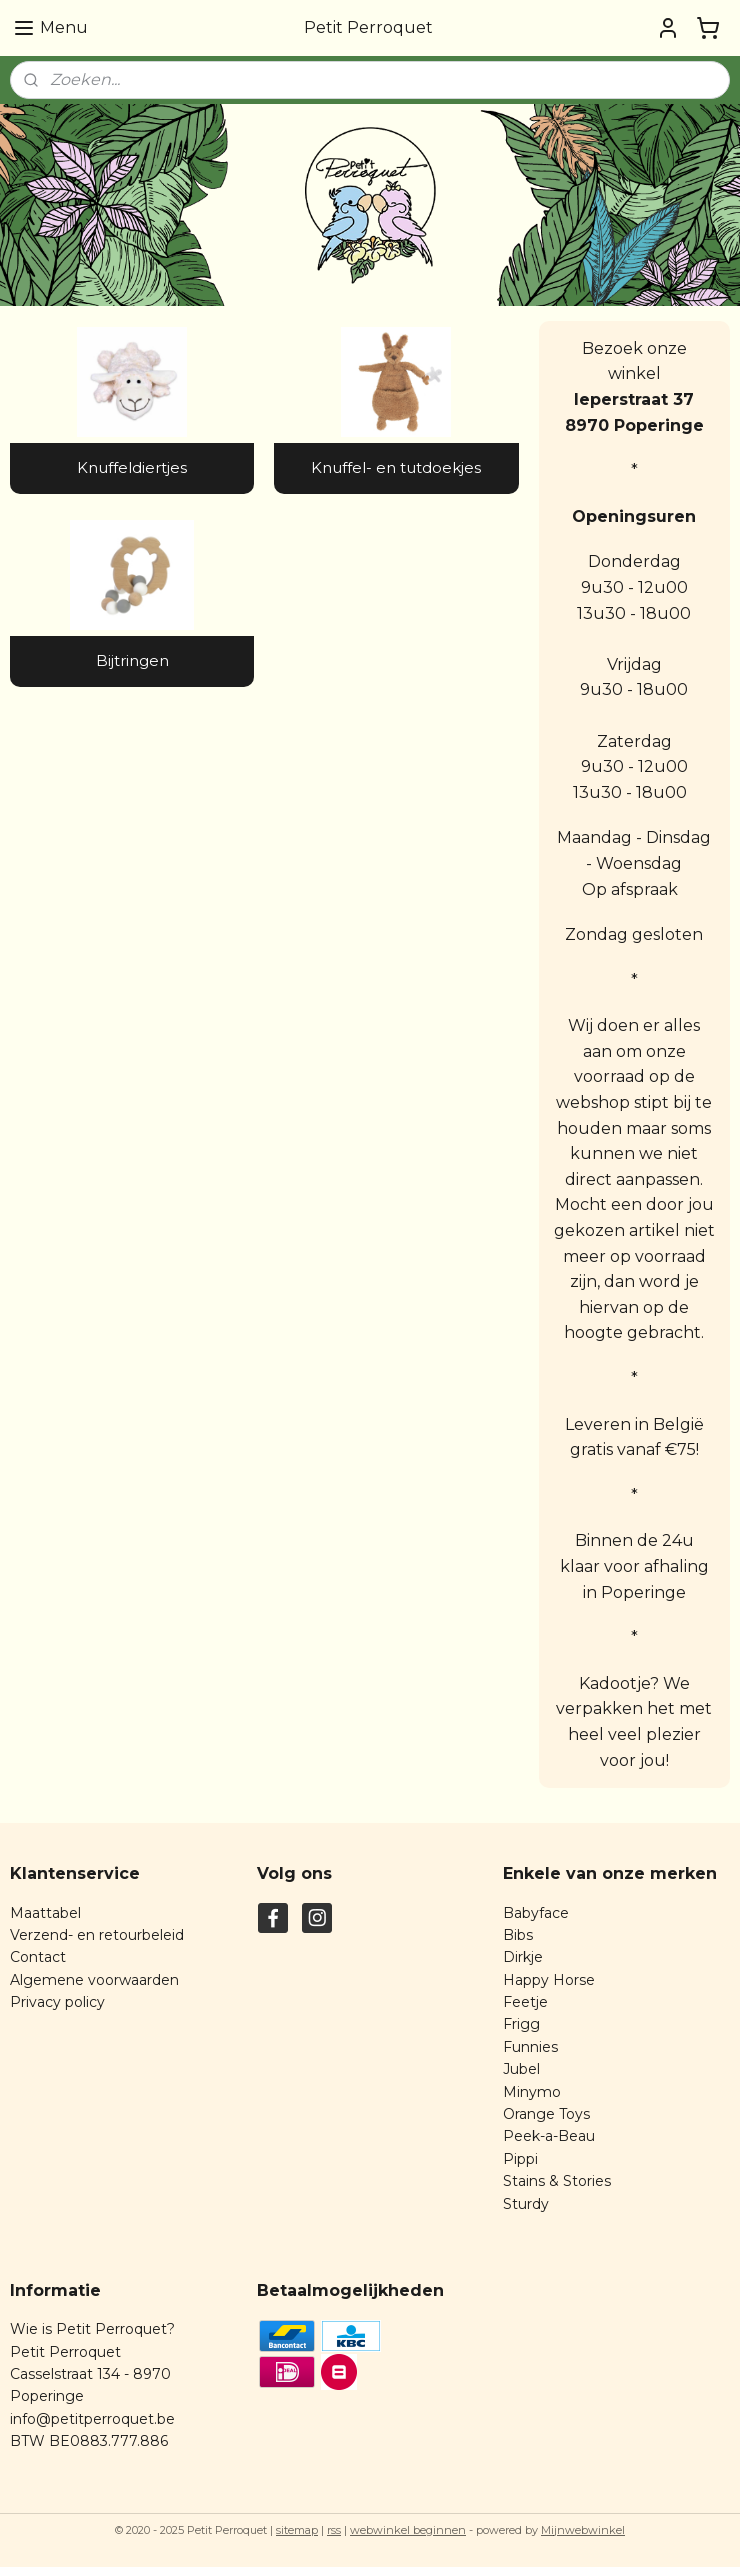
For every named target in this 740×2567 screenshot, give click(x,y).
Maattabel (45, 1913)
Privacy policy (57, 2002)
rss (334, 2530)
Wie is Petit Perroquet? (92, 2329)
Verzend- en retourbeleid (97, 1935)
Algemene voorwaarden (94, 1980)
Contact (38, 1957)
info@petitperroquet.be (92, 2419)
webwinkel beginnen (408, 2530)
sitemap (297, 2530)
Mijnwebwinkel (583, 2530)
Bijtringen (132, 660)
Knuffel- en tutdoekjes (396, 467)
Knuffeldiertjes (132, 467)
